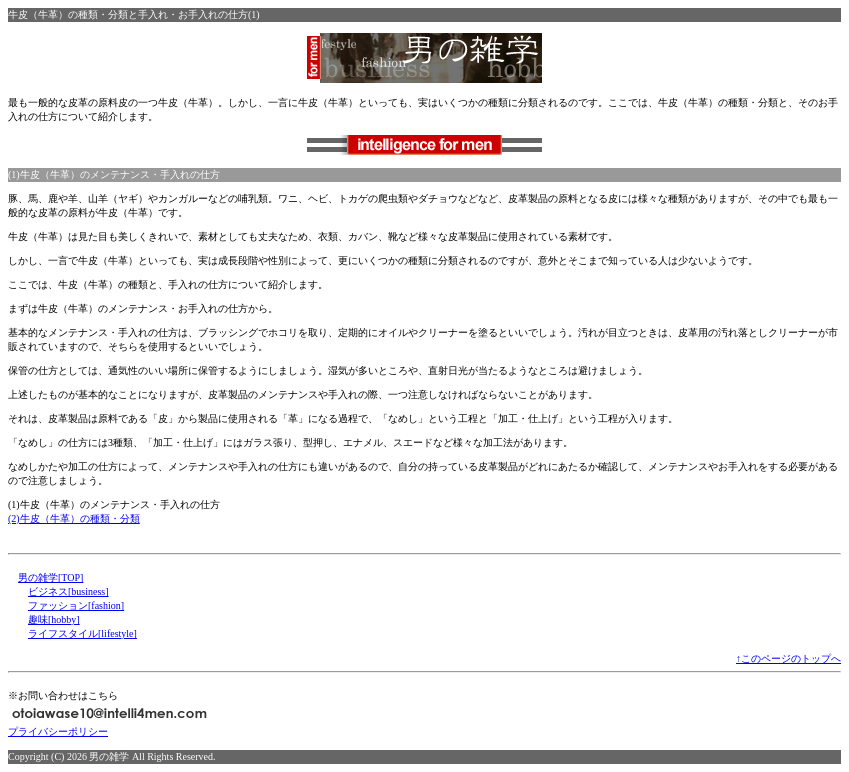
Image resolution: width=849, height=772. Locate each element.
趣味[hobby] (54, 619)
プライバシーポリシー (58, 731)
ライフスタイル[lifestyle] (82, 633)
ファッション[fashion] (76, 605)
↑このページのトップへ (788, 658)
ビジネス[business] (68, 591)
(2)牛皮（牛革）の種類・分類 (74, 518)
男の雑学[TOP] (50, 577)
